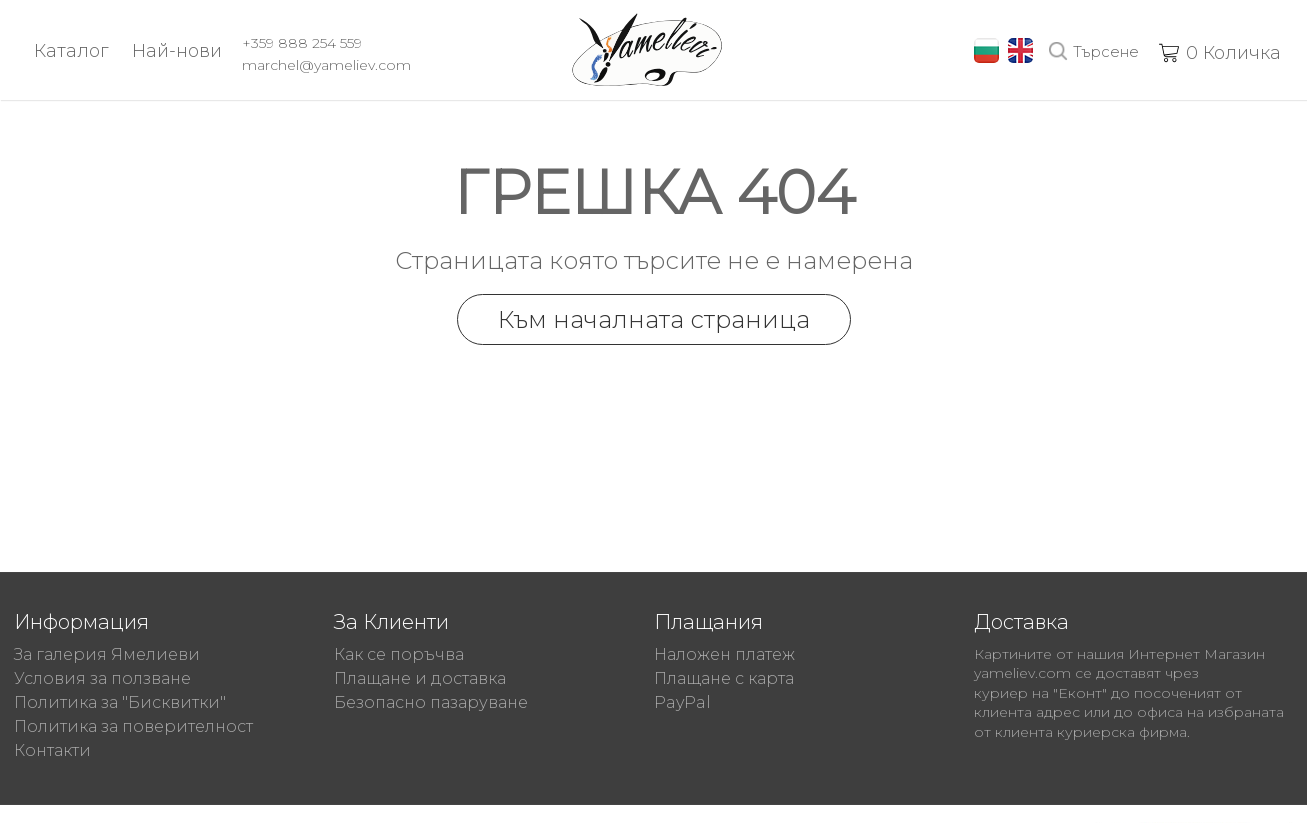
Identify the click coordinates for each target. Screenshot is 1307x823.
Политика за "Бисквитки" (120, 702)
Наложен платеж (724, 654)
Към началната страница (654, 319)
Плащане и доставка (420, 678)
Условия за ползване (102, 678)
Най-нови (177, 51)
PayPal (682, 702)
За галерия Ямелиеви (107, 654)
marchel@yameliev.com (326, 65)
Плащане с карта (724, 678)
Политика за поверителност (133, 726)
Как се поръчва (399, 654)
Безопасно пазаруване (431, 702)
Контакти (52, 750)
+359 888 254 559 (302, 43)
